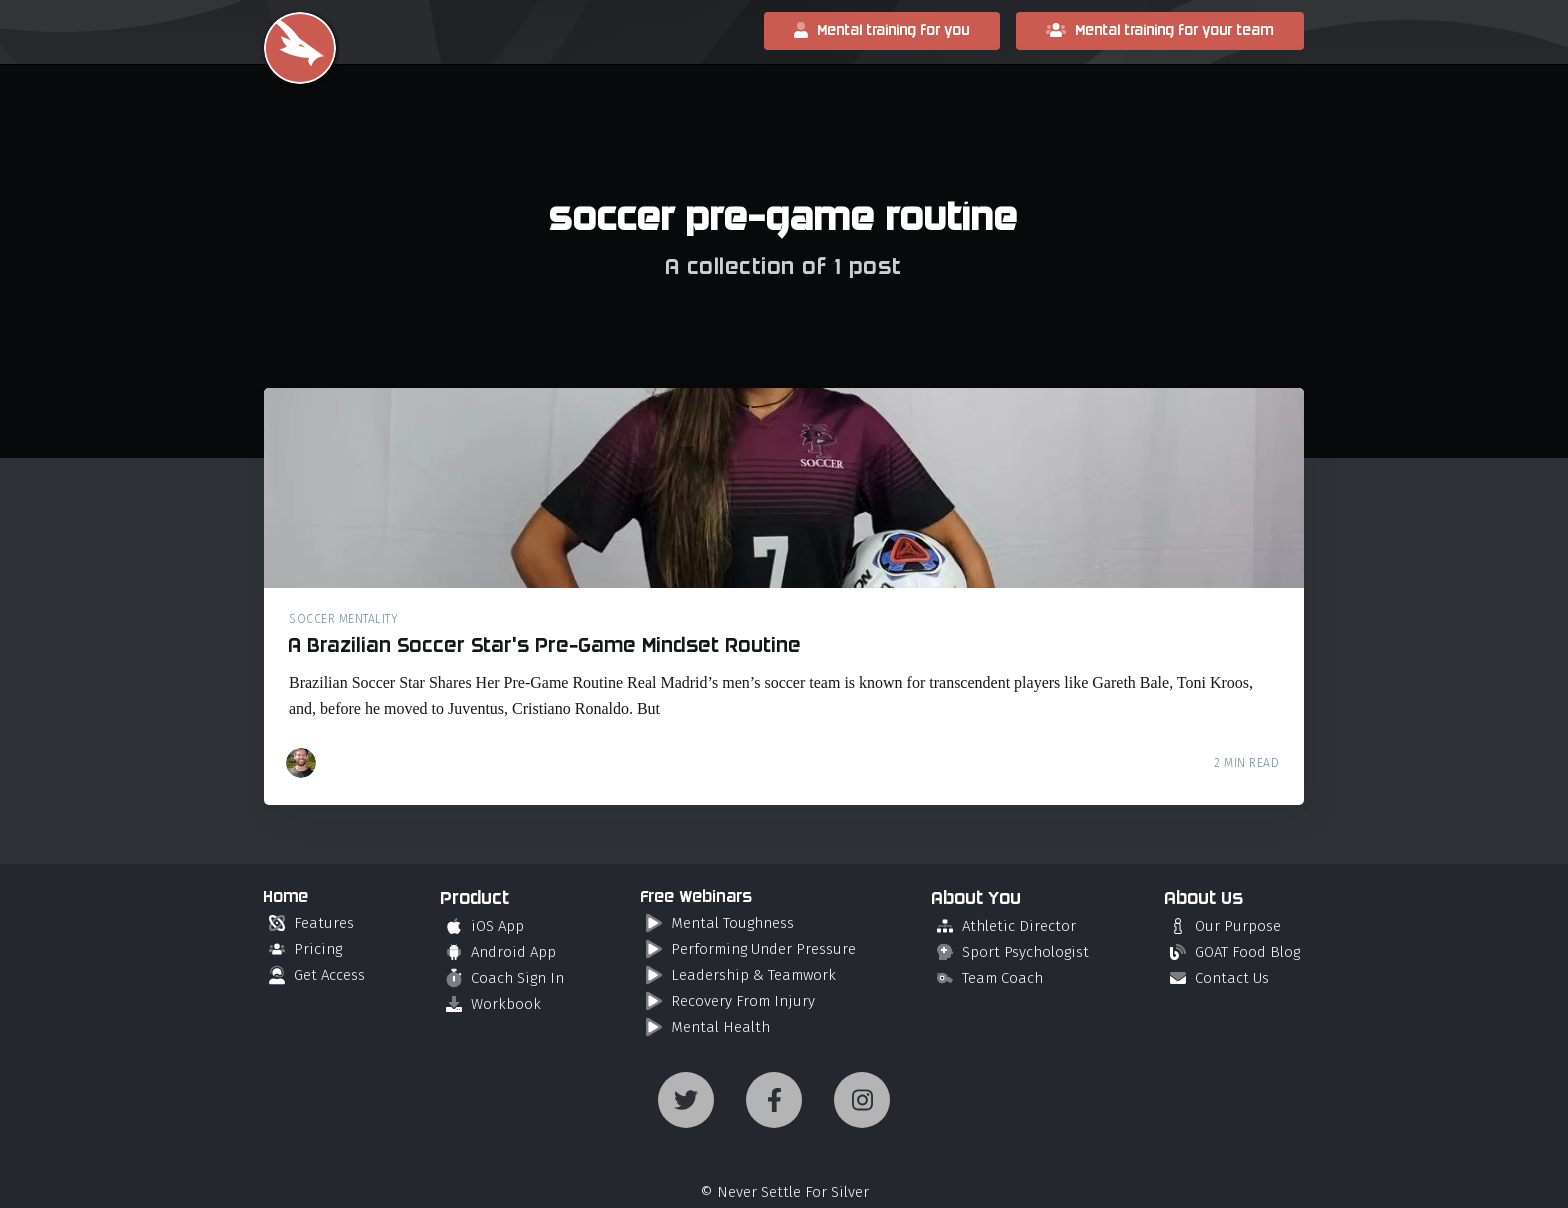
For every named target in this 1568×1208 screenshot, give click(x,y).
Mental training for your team (1160, 30)
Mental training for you (882, 30)
